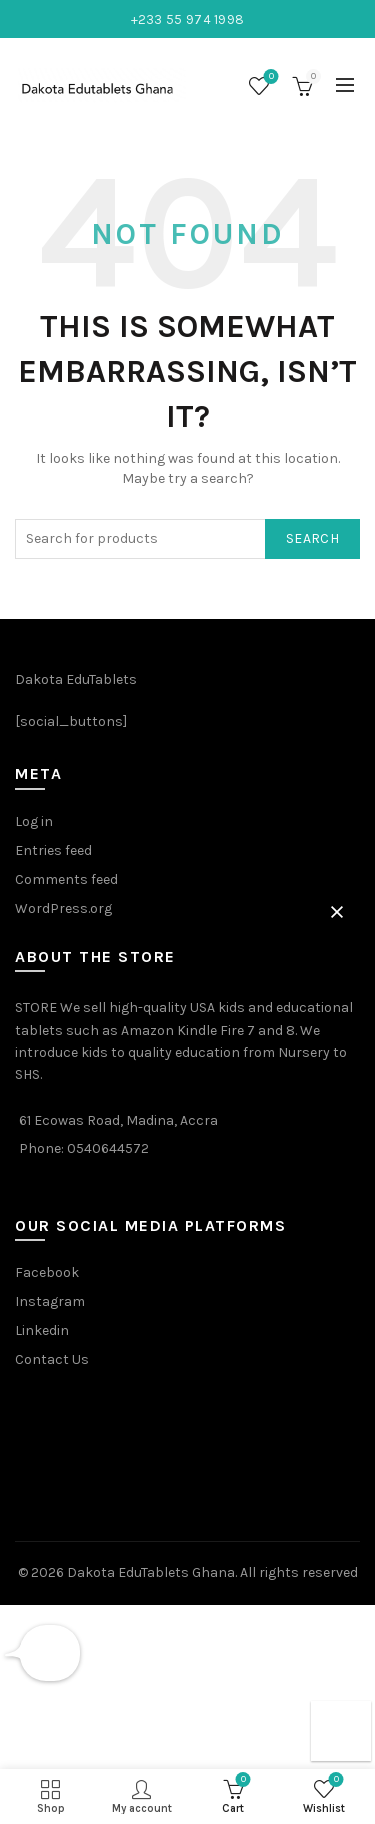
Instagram (50, 1301)
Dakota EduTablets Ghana (151, 1572)
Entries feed (53, 850)
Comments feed (66, 879)
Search (312, 538)
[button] (337, 912)
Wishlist (269, 77)
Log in (34, 821)
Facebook (47, 1272)
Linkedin (42, 1330)
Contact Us (52, 1359)
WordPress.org (63, 908)
